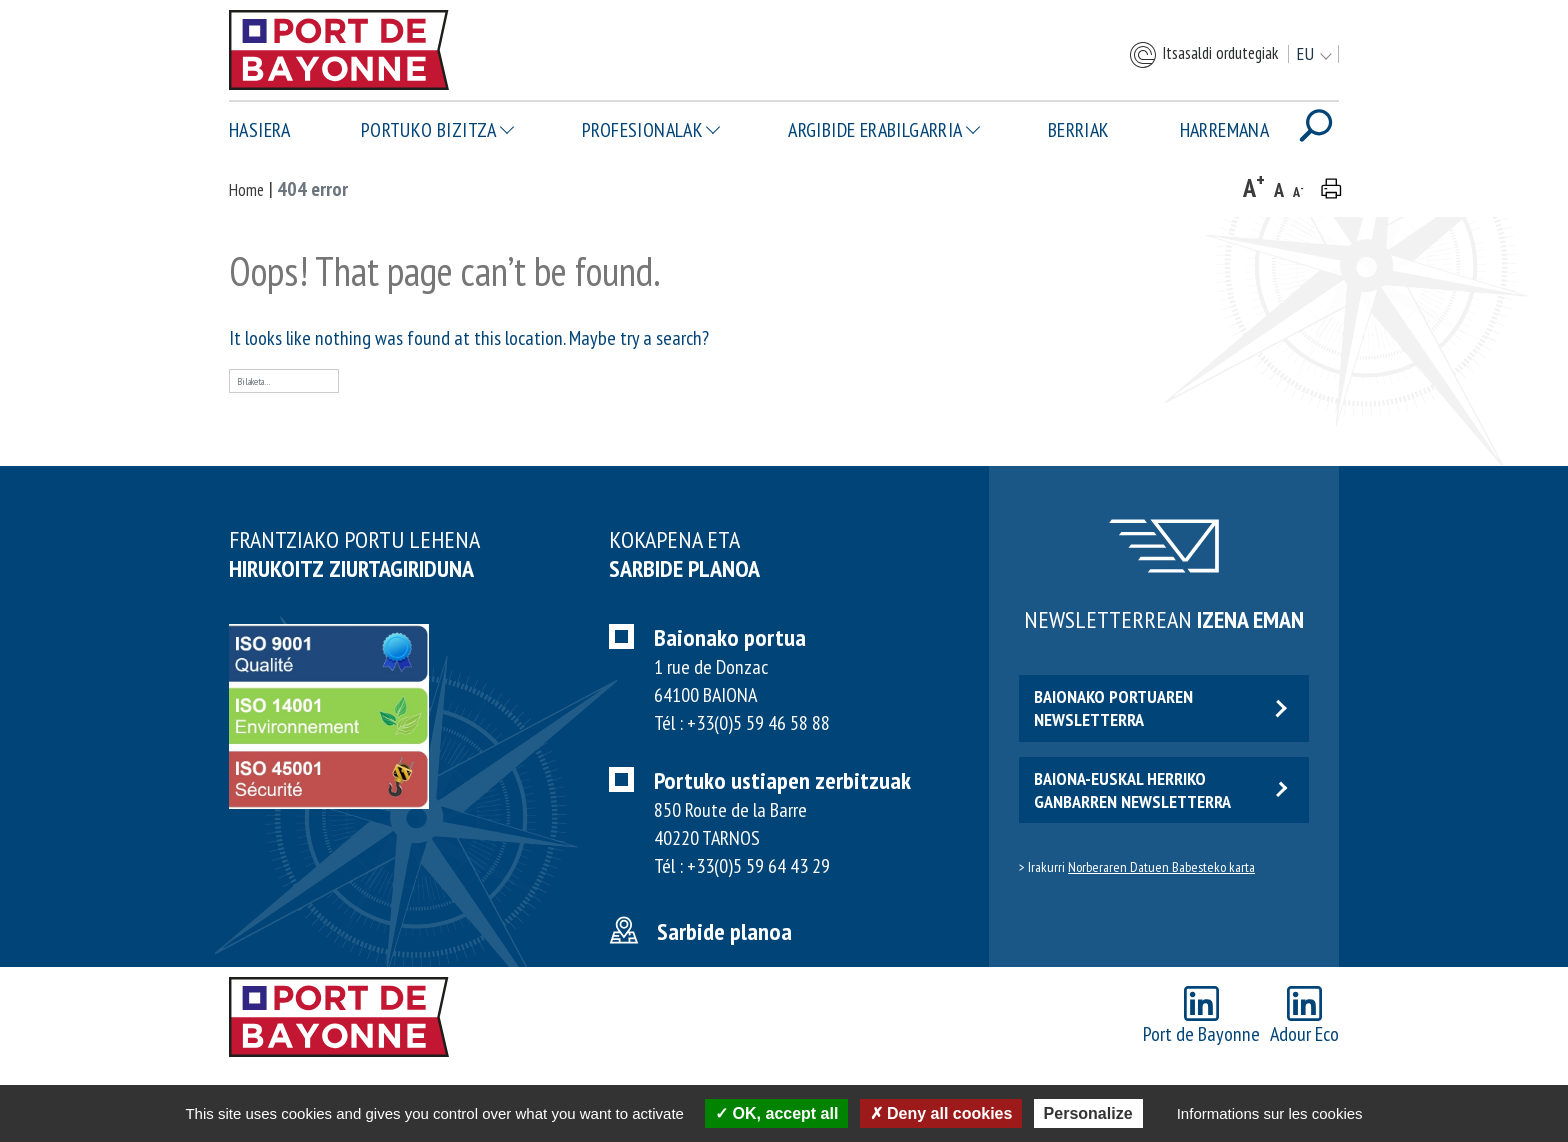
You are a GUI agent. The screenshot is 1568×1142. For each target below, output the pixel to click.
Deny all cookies (941, 1113)
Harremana (1225, 130)
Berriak (1079, 130)
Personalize (1088, 1113)
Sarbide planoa (724, 931)
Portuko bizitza (429, 130)
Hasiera (260, 130)
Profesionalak (642, 130)
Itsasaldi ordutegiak (1203, 55)
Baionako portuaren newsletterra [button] (1160, 708)
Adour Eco (1304, 1016)
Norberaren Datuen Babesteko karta (1161, 867)
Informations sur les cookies (1270, 1113)
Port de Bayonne (1201, 1016)
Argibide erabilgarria (875, 130)
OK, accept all (776, 1113)
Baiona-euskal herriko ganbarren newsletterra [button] (1160, 790)
